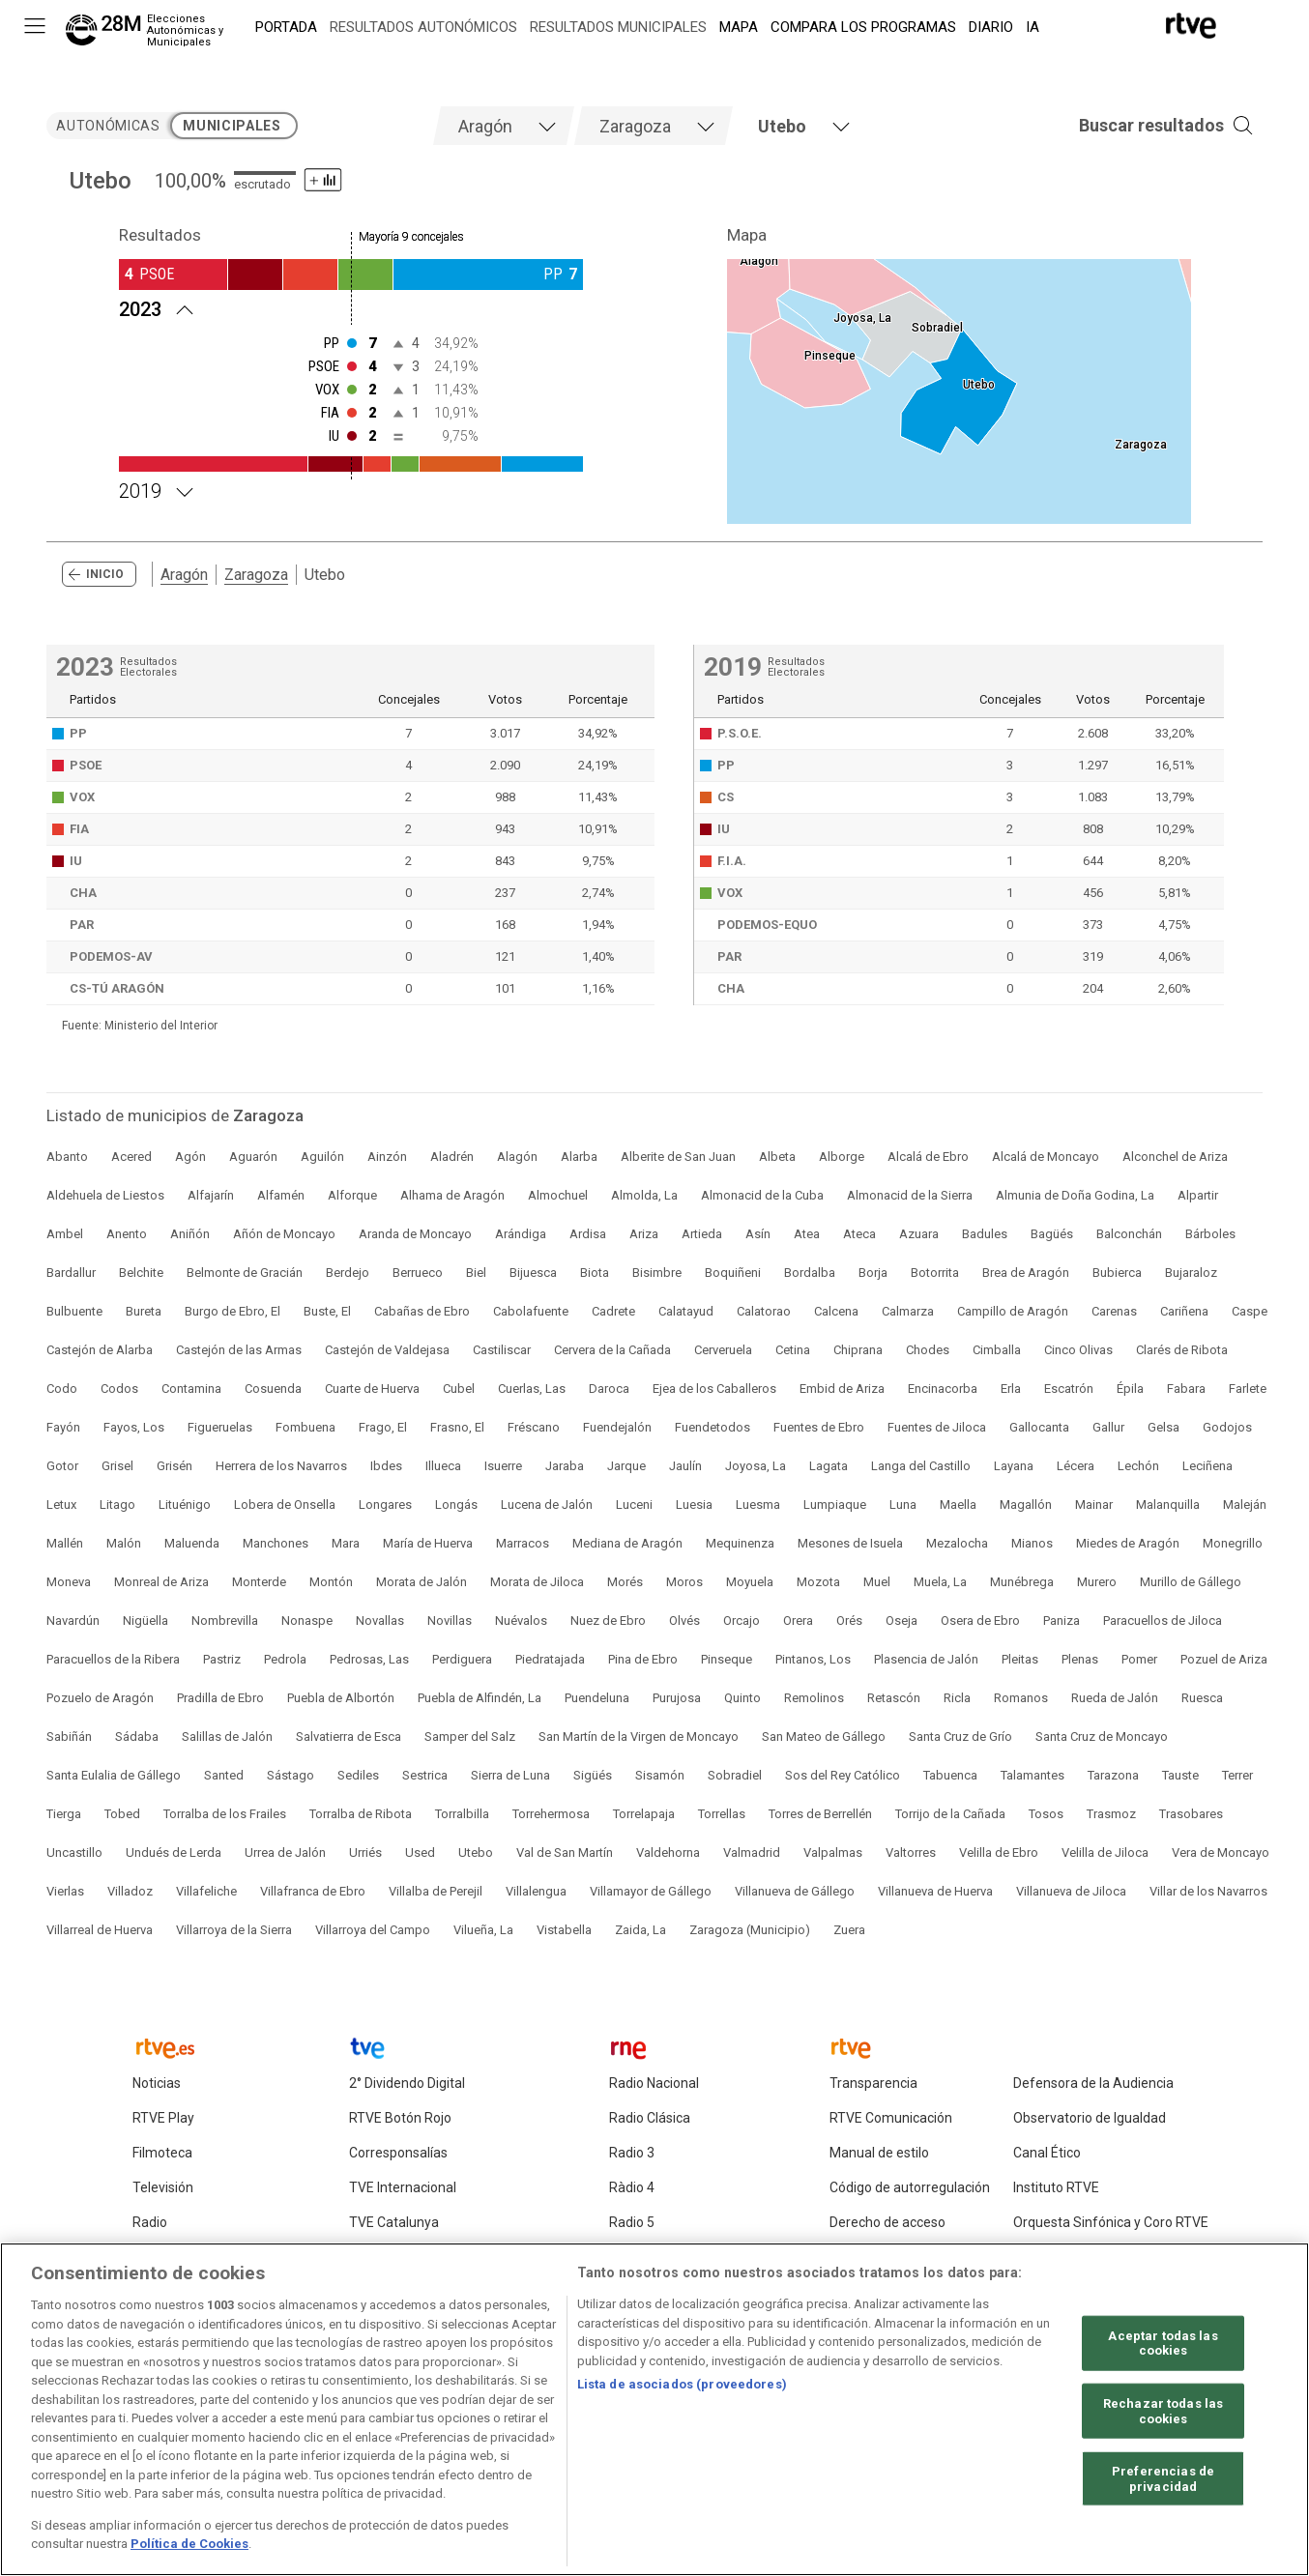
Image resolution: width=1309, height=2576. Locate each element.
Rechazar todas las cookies (1163, 2418)
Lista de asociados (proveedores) (682, 2391)
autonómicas (108, 125)
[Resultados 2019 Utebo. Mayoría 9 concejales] (351, 489)
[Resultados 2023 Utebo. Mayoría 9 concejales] (351, 307)
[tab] (503, 125)
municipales (231, 125)
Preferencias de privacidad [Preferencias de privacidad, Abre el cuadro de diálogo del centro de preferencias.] (1163, 2486)
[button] (1137, 125)
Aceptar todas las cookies (1162, 2349)
